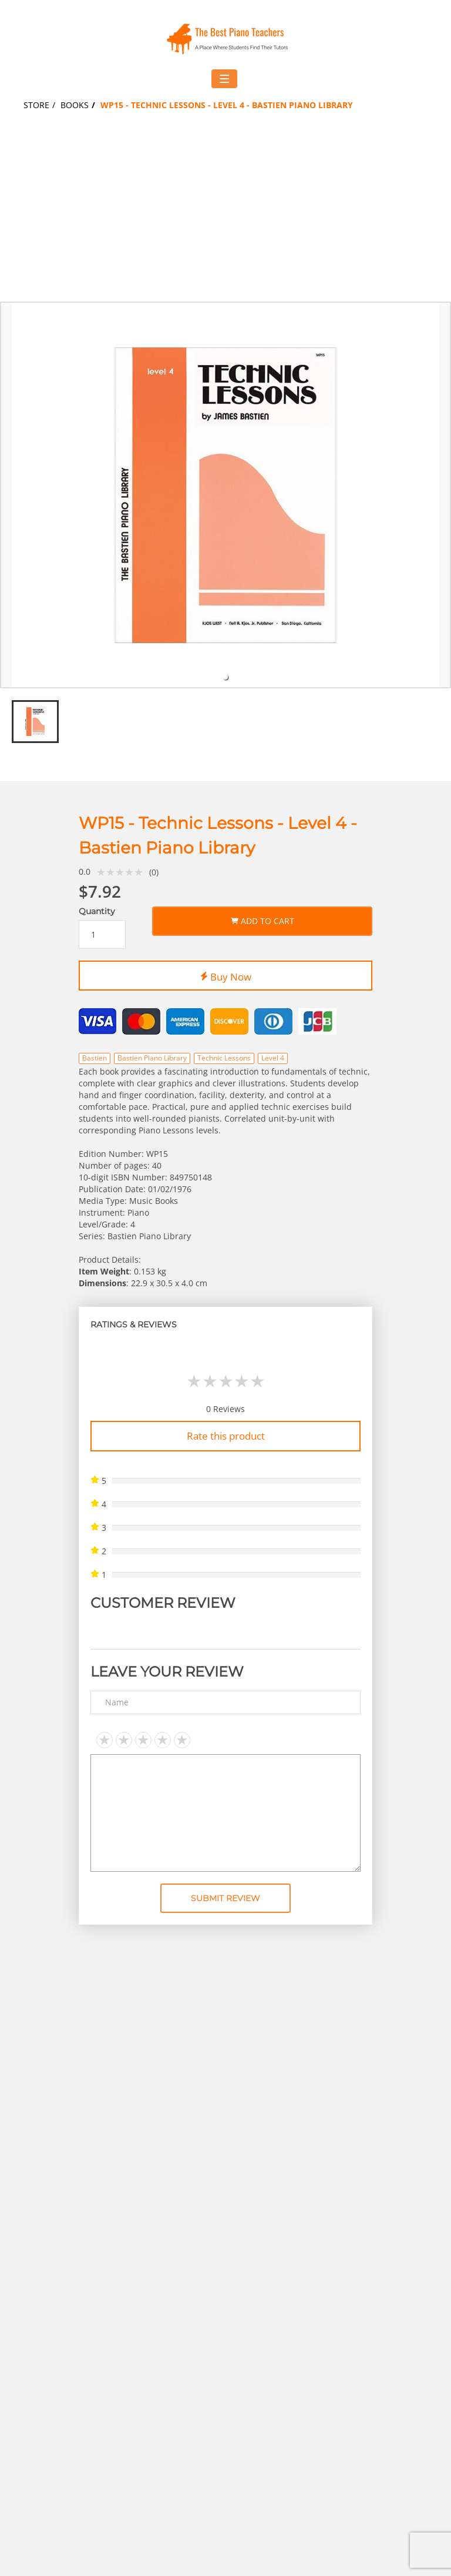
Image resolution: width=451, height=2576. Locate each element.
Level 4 (272, 1058)
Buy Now (225, 974)
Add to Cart (262, 919)
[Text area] (225, 1813)
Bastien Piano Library (152, 1058)
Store (36, 105)
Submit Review (225, 1898)
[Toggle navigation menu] (224, 78)
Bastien (94, 1058)
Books (74, 105)
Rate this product (226, 1436)
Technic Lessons (224, 1058)
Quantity (97, 911)
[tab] (225, 677)
